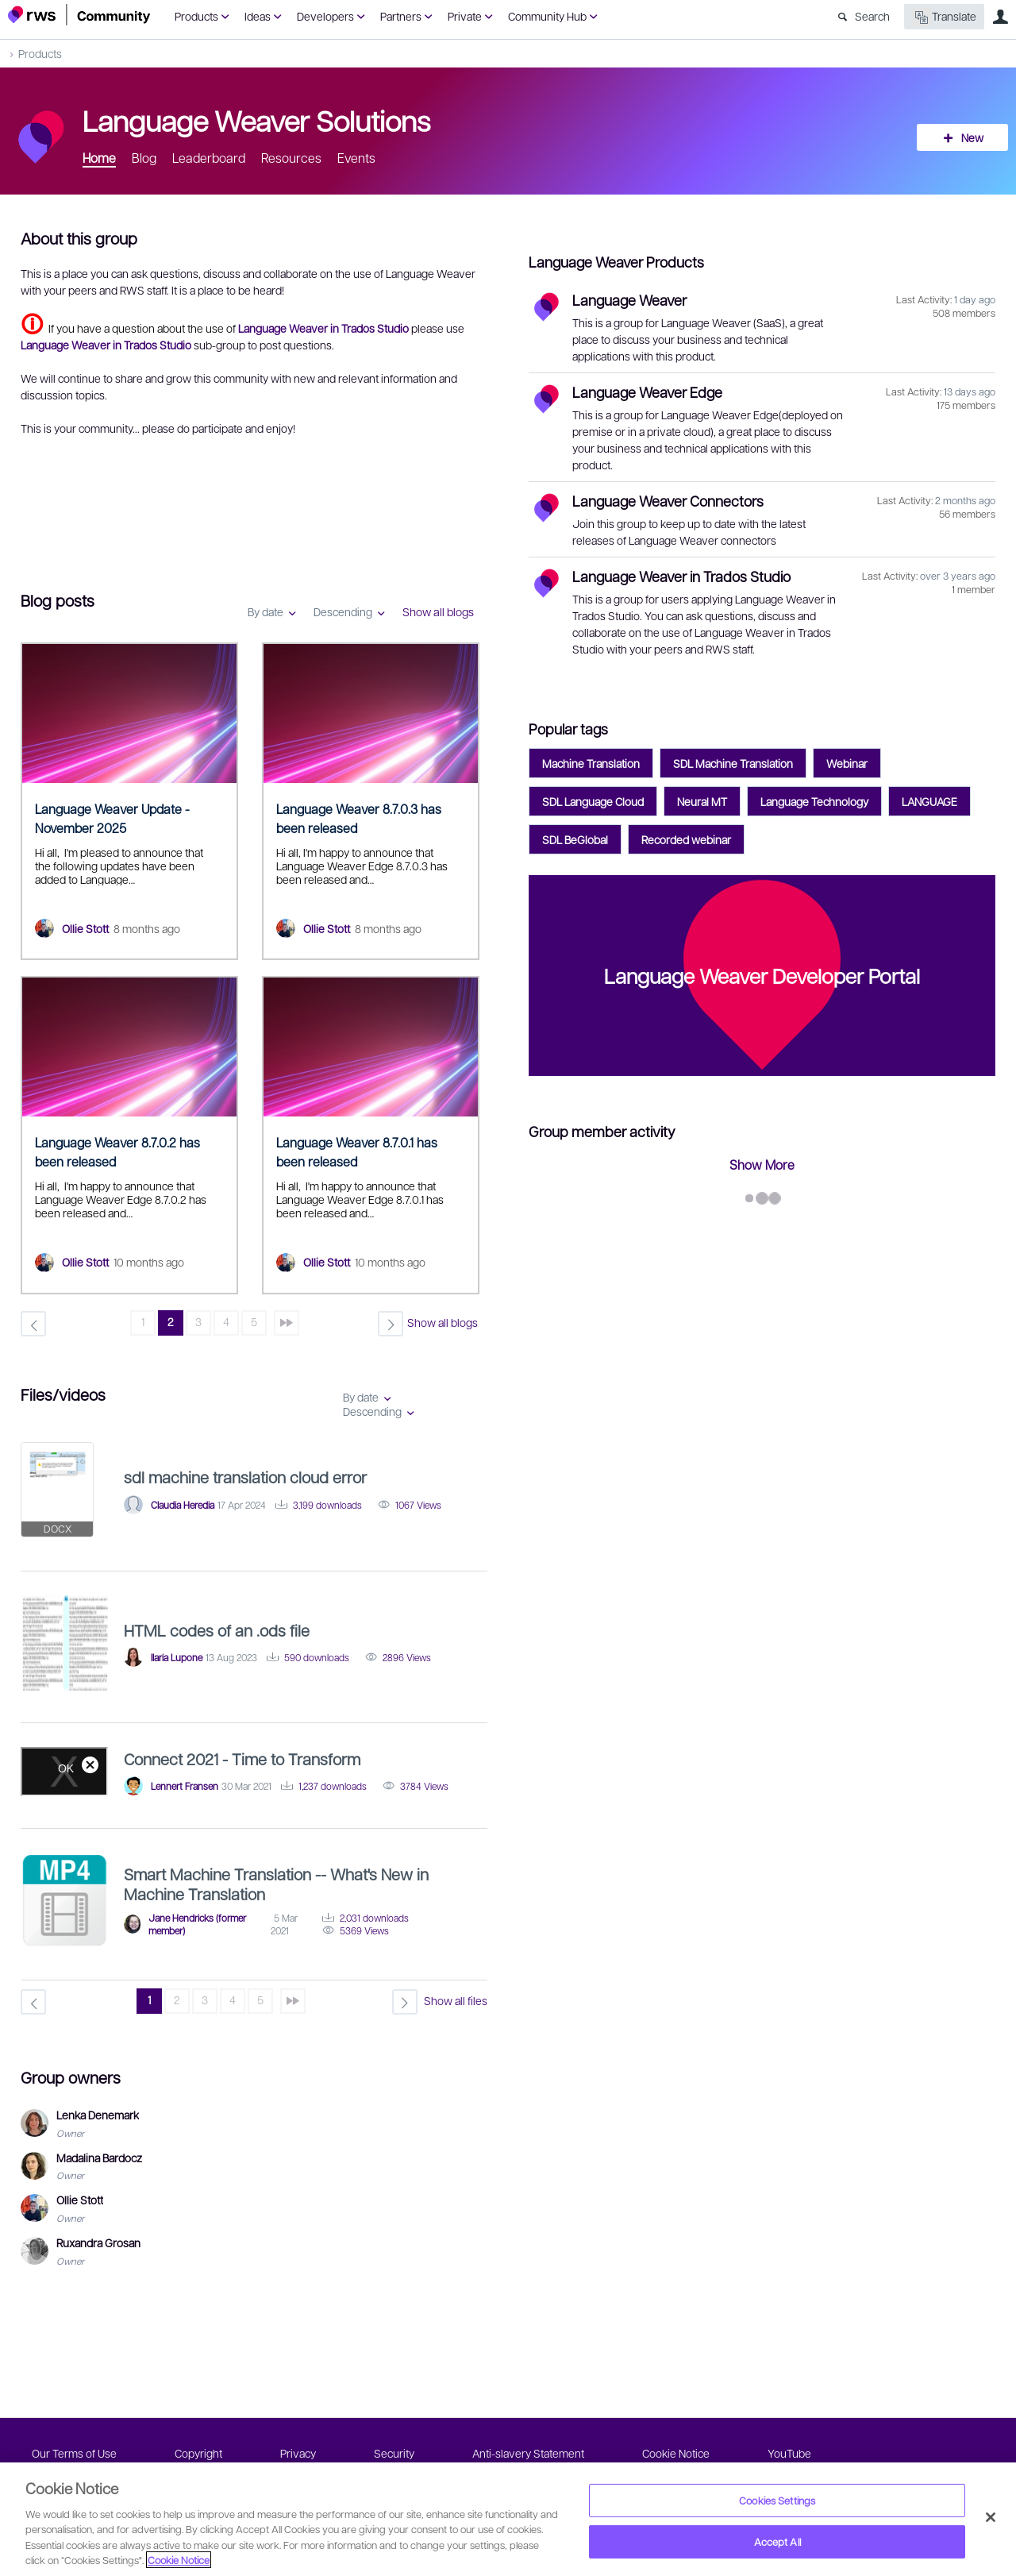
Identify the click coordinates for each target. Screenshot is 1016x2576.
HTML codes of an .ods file (217, 1630)
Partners (400, 16)
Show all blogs (438, 611)
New (972, 137)
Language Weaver (629, 300)
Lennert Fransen (184, 1786)
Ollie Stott (85, 928)
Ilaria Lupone (176, 1657)
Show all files (455, 2000)
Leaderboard (208, 157)
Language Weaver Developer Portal (762, 975)
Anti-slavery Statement (528, 2453)
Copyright (198, 2453)
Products (196, 16)
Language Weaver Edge (647, 392)
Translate (944, 17)
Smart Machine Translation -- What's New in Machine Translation (276, 1884)
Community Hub (547, 16)
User (1000, 17)
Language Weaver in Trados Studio (681, 576)
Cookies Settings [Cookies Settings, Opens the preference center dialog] (777, 2500)
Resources (291, 157)
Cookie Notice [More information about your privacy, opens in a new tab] (179, 2559)
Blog (144, 157)
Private (465, 16)
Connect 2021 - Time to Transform (242, 1759)
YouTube (789, 2453)
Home (99, 157)
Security (394, 2453)
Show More (762, 1164)
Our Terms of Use (74, 2453)
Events (356, 157)
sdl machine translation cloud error (245, 1477)
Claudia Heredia (182, 1504)
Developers (325, 16)
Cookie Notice (676, 2453)
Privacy (298, 2453)
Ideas (257, 16)
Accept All (777, 2541)
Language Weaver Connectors (668, 501)
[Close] (990, 2517)
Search (872, 16)
